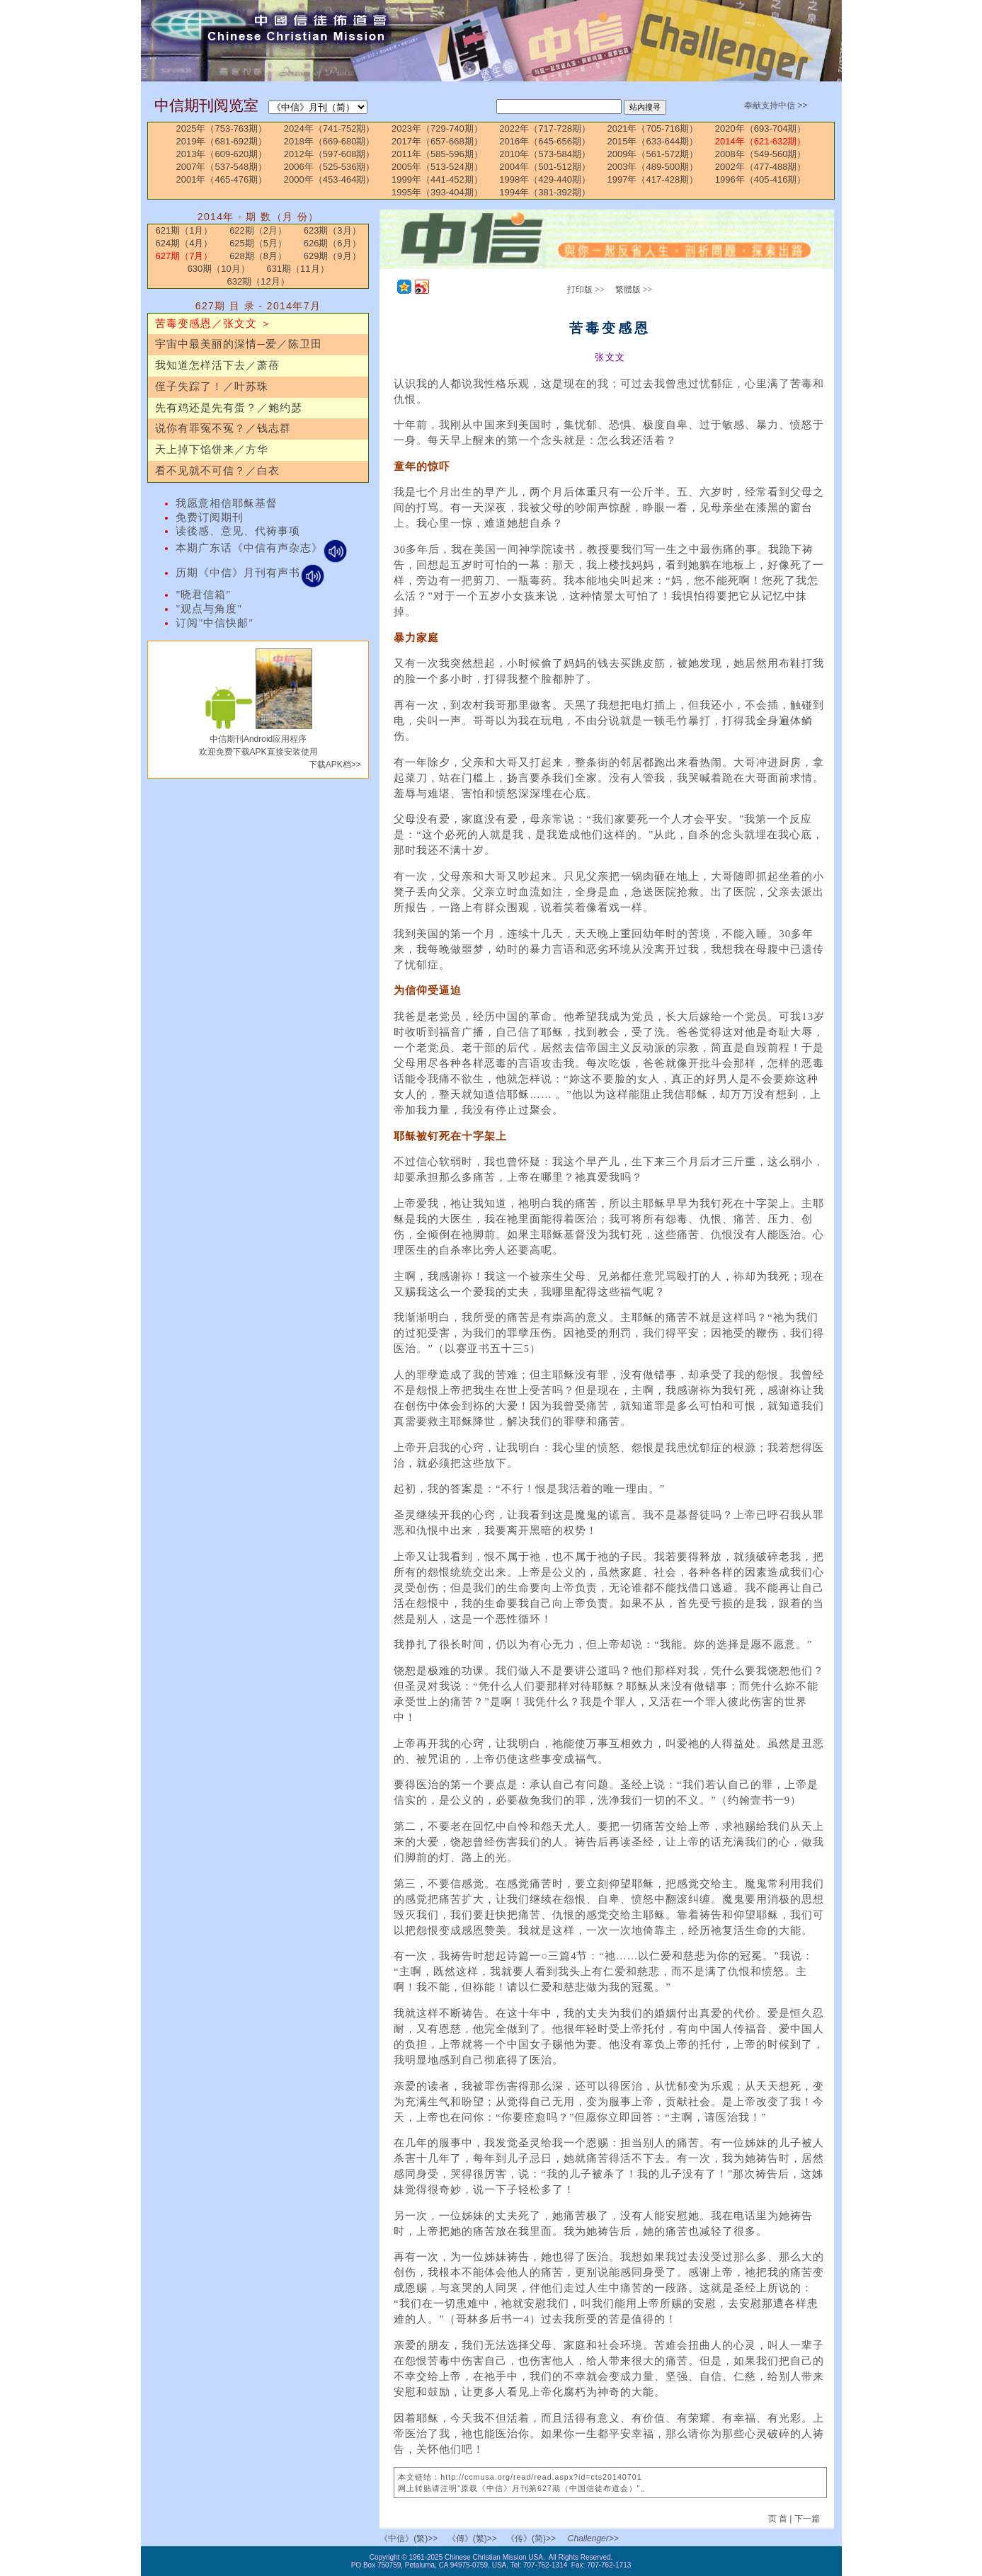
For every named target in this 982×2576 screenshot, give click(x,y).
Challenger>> (593, 2538)
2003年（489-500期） (653, 166)
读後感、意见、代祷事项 (238, 531)
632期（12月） (258, 281)
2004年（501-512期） (544, 166)
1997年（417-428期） (653, 179)
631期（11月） (297, 268)
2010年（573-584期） (544, 154)
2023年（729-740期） (437, 128)
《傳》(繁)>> (472, 2538)
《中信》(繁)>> (408, 2538)
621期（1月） (184, 230)
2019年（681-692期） (222, 141)
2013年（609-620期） (222, 154)
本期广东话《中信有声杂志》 (262, 548)
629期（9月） (332, 256)
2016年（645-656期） (544, 141)
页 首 (779, 2519)
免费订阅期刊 (210, 517)
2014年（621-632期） (760, 141)
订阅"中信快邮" (214, 623)
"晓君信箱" (203, 594)
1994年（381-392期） (544, 192)
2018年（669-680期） (329, 141)
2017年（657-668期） (437, 141)
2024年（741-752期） (329, 128)
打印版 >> (586, 289)
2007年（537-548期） (222, 166)
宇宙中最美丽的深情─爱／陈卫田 (238, 344)
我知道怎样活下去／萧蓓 (217, 365)
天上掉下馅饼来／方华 (211, 449)
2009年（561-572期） (653, 154)
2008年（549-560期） (760, 154)
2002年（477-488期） (760, 166)
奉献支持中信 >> (775, 105)
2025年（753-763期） (222, 128)
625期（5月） (258, 243)
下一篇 (807, 2519)
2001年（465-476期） (222, 179)
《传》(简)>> (531, 2538)
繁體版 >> (634, 289)
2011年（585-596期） (437, 154)
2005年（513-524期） (437, 166)
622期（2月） (258, 230)
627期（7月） (184, 256)
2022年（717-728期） (544, 128)
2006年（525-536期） (329, 166)
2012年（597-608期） (329, 154)
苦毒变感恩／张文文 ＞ (213, 323)
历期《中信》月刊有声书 (250, 572)
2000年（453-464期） (329, 179)
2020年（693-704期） (760, 128)
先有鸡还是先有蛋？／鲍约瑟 (228, 407)
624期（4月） (184, 243)
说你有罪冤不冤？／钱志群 (223, 428)
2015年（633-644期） (653, 141)
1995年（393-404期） (437, 192)
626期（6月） (332, 243)
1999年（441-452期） (437, 179)
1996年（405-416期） (760, 179)
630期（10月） (219, 268)
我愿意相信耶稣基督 (227, 503)
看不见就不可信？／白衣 (217, 470)
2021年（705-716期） (653, 128)
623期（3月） (332, 230)
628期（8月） (258, 256)
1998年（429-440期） (544, 179)
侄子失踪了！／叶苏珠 (211, 386)
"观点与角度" (209, 608)
